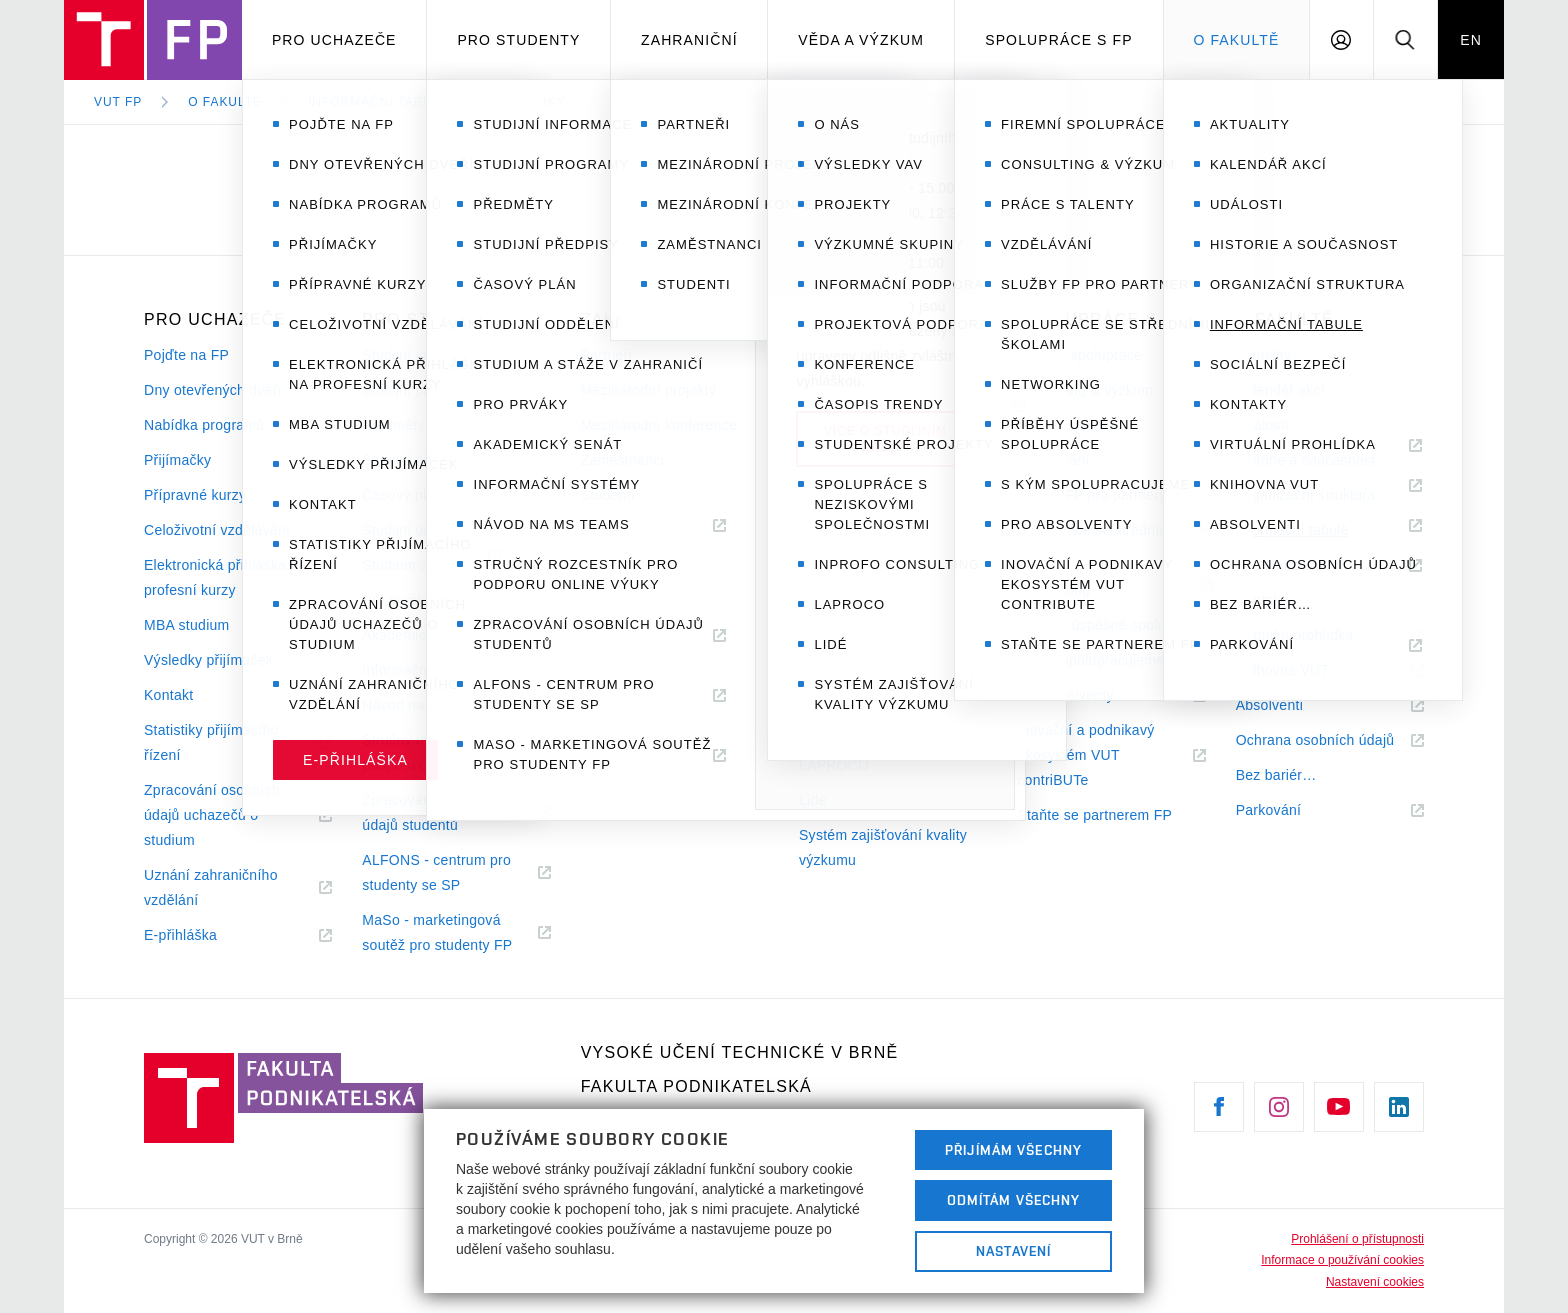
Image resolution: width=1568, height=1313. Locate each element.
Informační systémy (425, 670)
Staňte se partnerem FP (1094, 815)
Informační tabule (378, 102)
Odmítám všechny (1014, 1200)
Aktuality (1263, 355)
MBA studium (187, 625)
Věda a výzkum (861, 40)
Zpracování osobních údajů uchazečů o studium (212, 817)
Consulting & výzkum (1085, 390)
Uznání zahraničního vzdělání (211, 890)
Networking (1053, 590)
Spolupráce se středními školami (1095, 542)
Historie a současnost (1306, 460)
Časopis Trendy (874, 600)
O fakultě (1236, 40)
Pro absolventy (1089, 695)
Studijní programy (419, 390)
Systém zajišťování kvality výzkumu (883, 847)
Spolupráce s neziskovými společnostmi (883, 682)
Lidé (813, 800)
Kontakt (168, 695)
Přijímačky (177, 460)
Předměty (393, 425)
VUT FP (118, 102)
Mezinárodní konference (659, 425)
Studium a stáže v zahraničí (452, 565)
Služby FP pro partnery (1091, 495)
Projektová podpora (862, 530)
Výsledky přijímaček (208, 660)
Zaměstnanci (622, 460)
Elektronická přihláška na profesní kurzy (225, 577)
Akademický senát (421, 635)
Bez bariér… (1276, 775)
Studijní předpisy (416, 460)
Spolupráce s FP (1059, 40)
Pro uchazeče (334, 40)
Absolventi (1294, 705)
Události (1262, 425)
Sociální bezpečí (1289, 565)
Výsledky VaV (843, 390)
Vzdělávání (1053, 460)
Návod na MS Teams (453, 705)
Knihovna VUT (1307, 670)
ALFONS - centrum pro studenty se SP (436, 875)
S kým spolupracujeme (1090, 660)
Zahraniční (689, 40)
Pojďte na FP (186, 355)
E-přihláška (205, 935)
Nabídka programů (204, 425)
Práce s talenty (1065, 425)
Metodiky (530, 102)
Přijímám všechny (1013, 1150)
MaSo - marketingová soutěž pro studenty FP (456, 935)
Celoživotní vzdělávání (217, 530)
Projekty (825, 425)
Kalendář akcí (1280, 390)
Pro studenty (518, 40)
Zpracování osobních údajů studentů (434, 815)
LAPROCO (834, 765)
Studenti (608, 495)
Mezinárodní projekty (649, 390)
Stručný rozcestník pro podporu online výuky (434, 752)
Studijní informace (420, 355)
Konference (836, 565)
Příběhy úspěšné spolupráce (1109, 625)
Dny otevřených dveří (213, 390)
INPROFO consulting (867, 730)
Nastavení (1013, 1251)
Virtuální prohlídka (1319, 635)
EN (1471, 40)
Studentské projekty (863, 635)
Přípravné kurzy (195, 495)
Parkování (1293, 810)
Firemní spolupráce (1079, 355)
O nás (818, 355)
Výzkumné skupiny (859, 460)
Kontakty (1264, 600)
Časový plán (402, 495)
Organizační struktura (1306, 495)
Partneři (606, 355)
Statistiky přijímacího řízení (211, 745)
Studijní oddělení (416, 530)
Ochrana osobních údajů (1330, 740)
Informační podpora (862, 495)
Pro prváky (397, 600)
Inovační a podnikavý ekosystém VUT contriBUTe (1085, 757)
